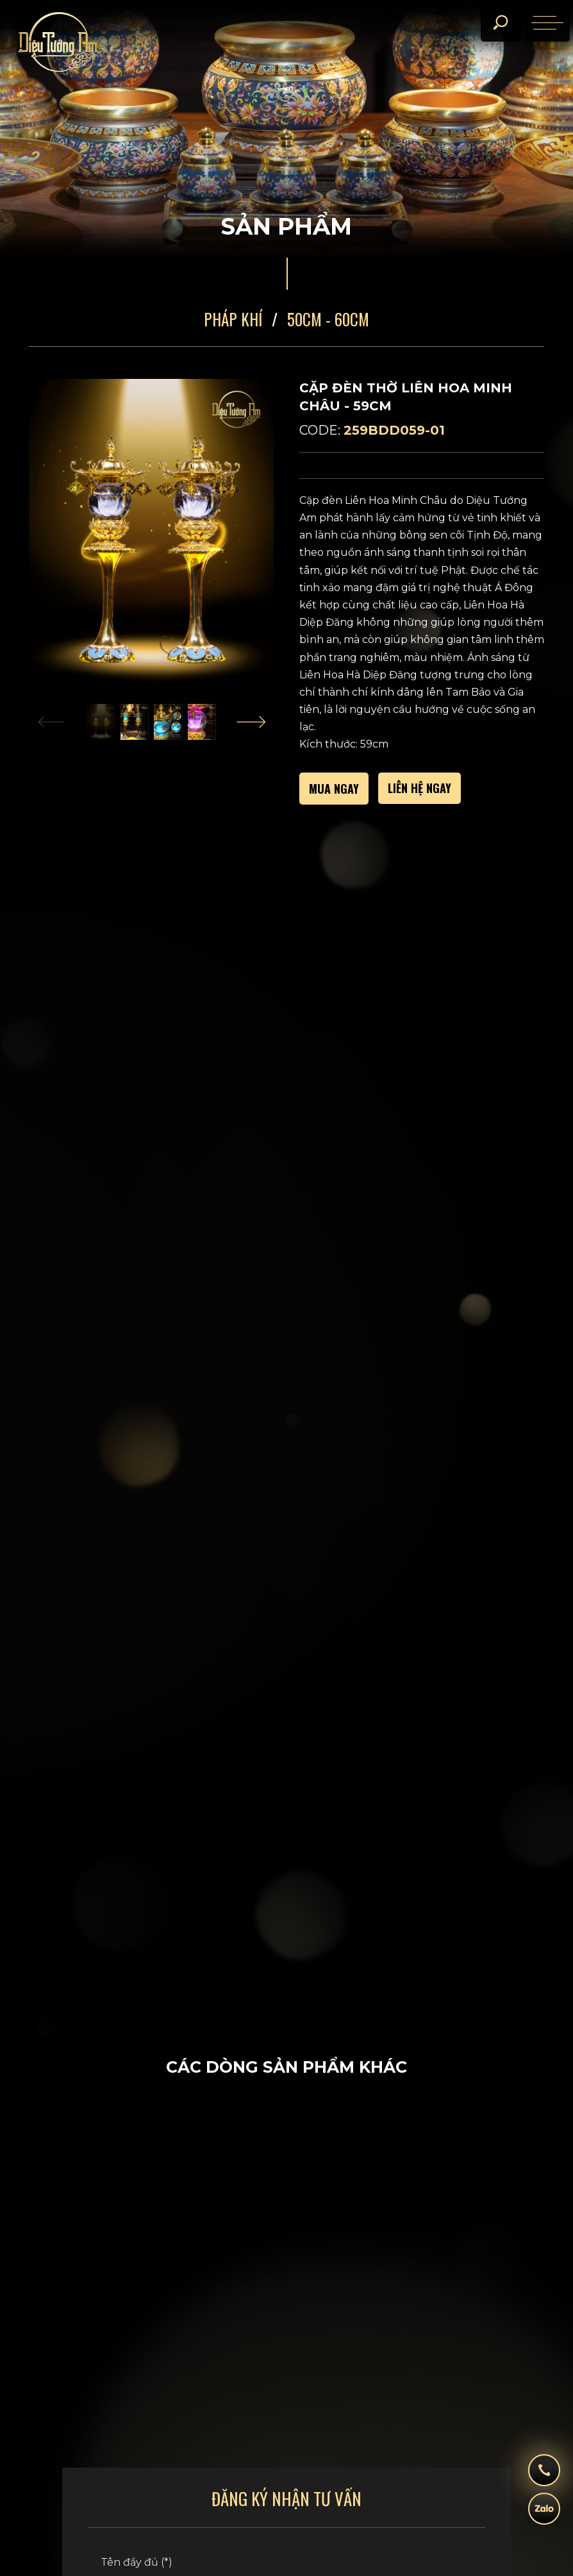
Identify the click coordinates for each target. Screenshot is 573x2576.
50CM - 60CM (328, 319)
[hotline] (544, 2477)
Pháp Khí (233, 319)
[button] (134, 722)
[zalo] (544, 2515)
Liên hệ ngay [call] (419, 788)
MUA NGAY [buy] (334, 788)
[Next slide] (251, 722)
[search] (500, 22)
